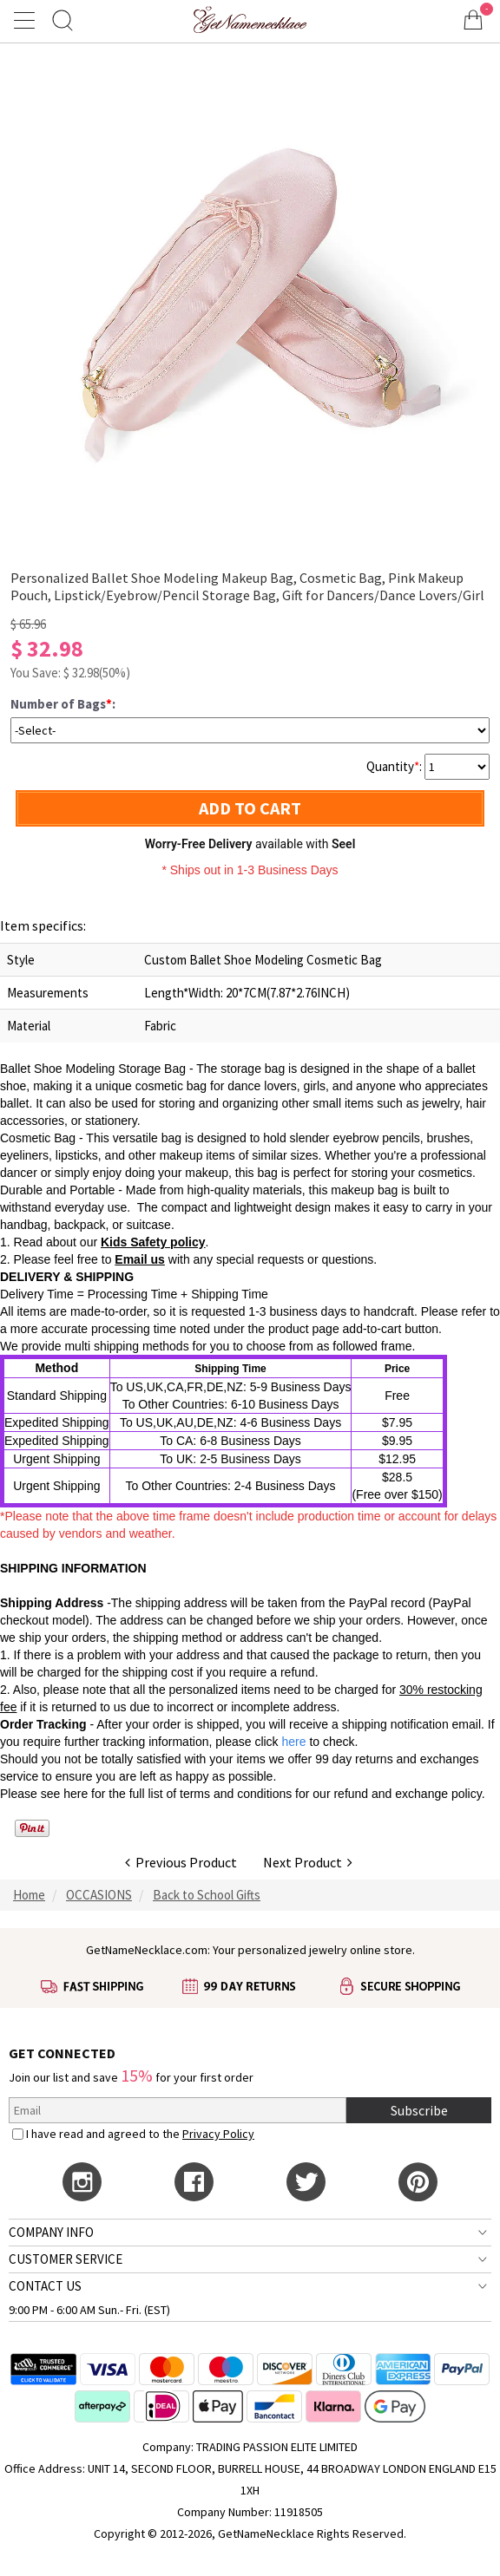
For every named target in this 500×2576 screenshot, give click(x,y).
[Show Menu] (27, 20)
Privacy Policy (218, 2133)
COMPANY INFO (51, 2232)
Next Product (307, 1862)
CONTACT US (45, 2286)
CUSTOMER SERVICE (65, 2259)
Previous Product (181, 1862)
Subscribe (419, 2110)
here (75, 1794)
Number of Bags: (62, 704)
